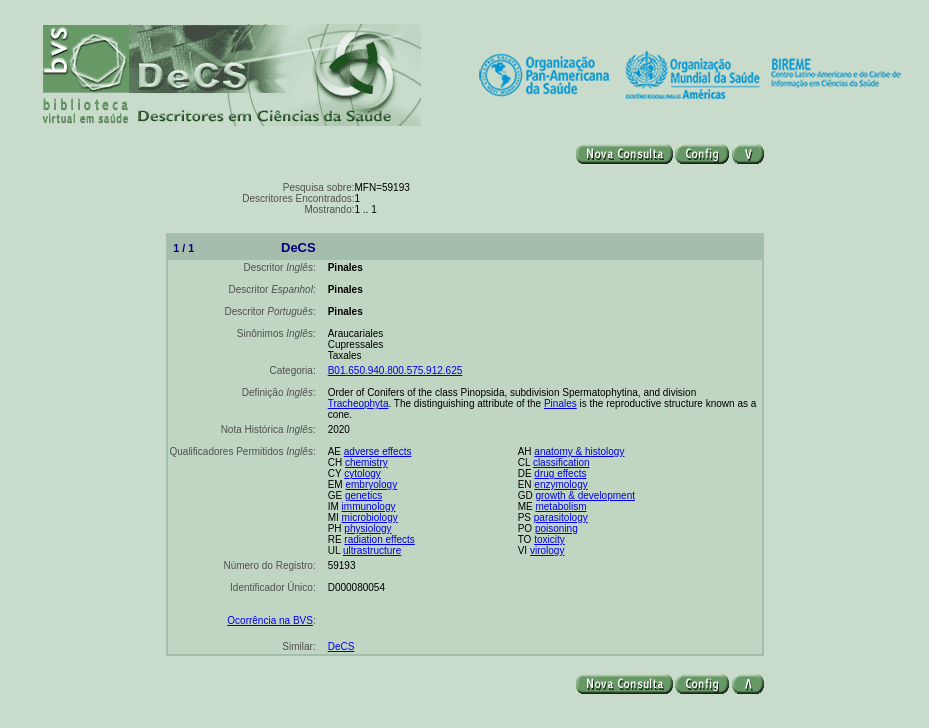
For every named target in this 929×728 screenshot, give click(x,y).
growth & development (585, 495)
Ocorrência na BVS (270, 620)
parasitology (561, 517)
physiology (367, 528)
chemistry (366, 462)
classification (561, 462)
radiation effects (379, 539)
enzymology (560, 484)
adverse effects (378, 451)
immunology (369, 506)
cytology (362, 473)
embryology (371, 484)
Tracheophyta (358, 403)
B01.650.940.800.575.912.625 (395, 370)
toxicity (549, 539)
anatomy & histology (579, 451)
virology (547, 550)
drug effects (560, 473)
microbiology (370, 517)
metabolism (560, 506)
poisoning (556, 528)
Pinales (560, 403)
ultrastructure (372, 550)
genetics (363, 495)
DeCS (341, 646)
